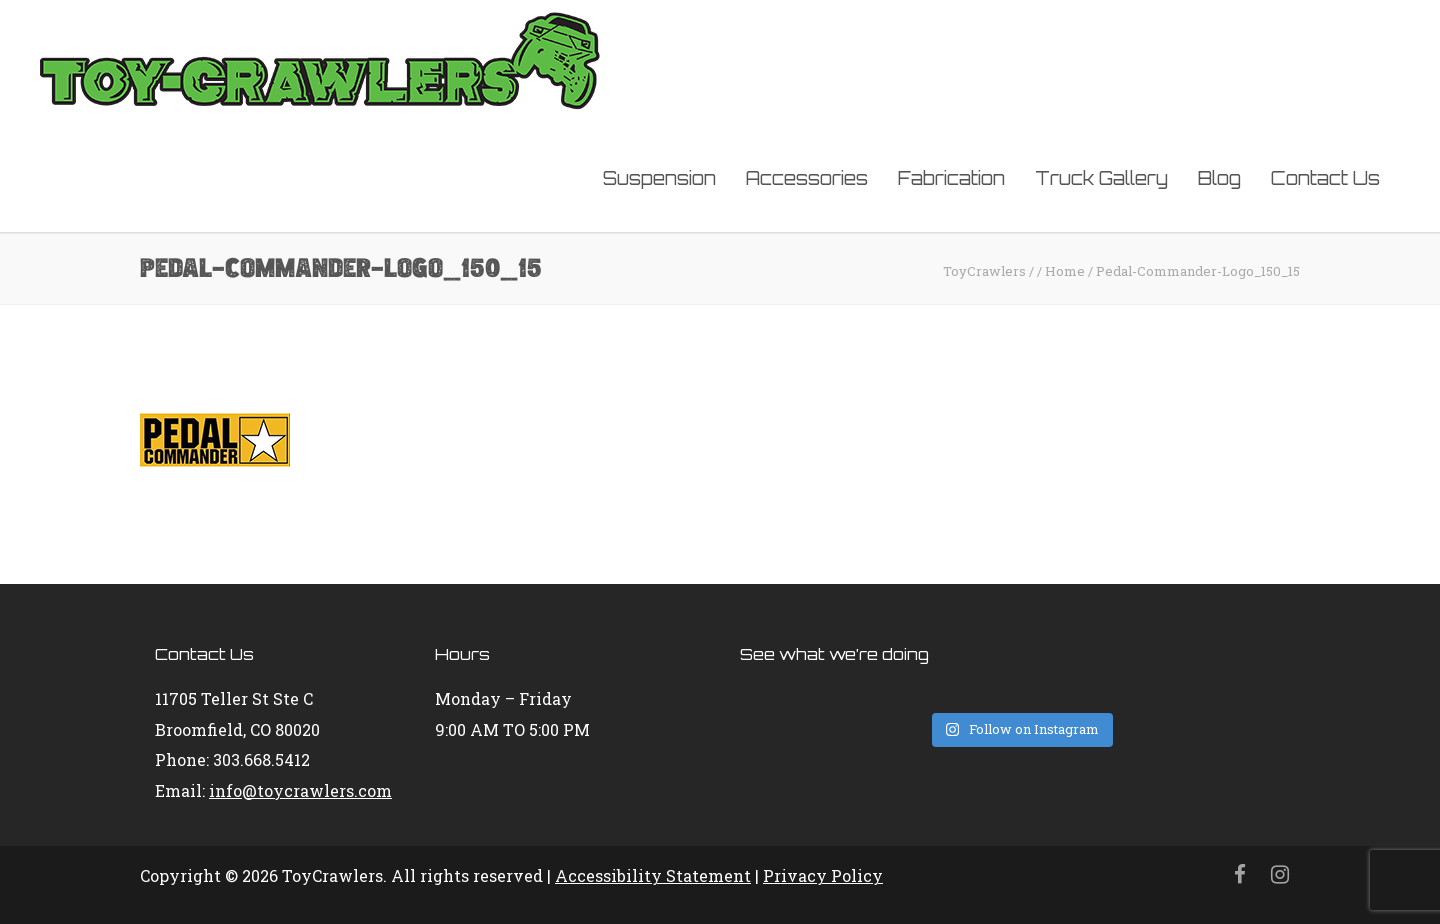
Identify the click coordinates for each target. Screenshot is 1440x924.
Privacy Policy (823, 875)
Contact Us (1325, 178)
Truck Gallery (1101, 178)
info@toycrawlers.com (300, 790)
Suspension (659, 178)
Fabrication (951, 178)
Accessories (807, 178)
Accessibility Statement (653, 875)
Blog (1219, 178)
